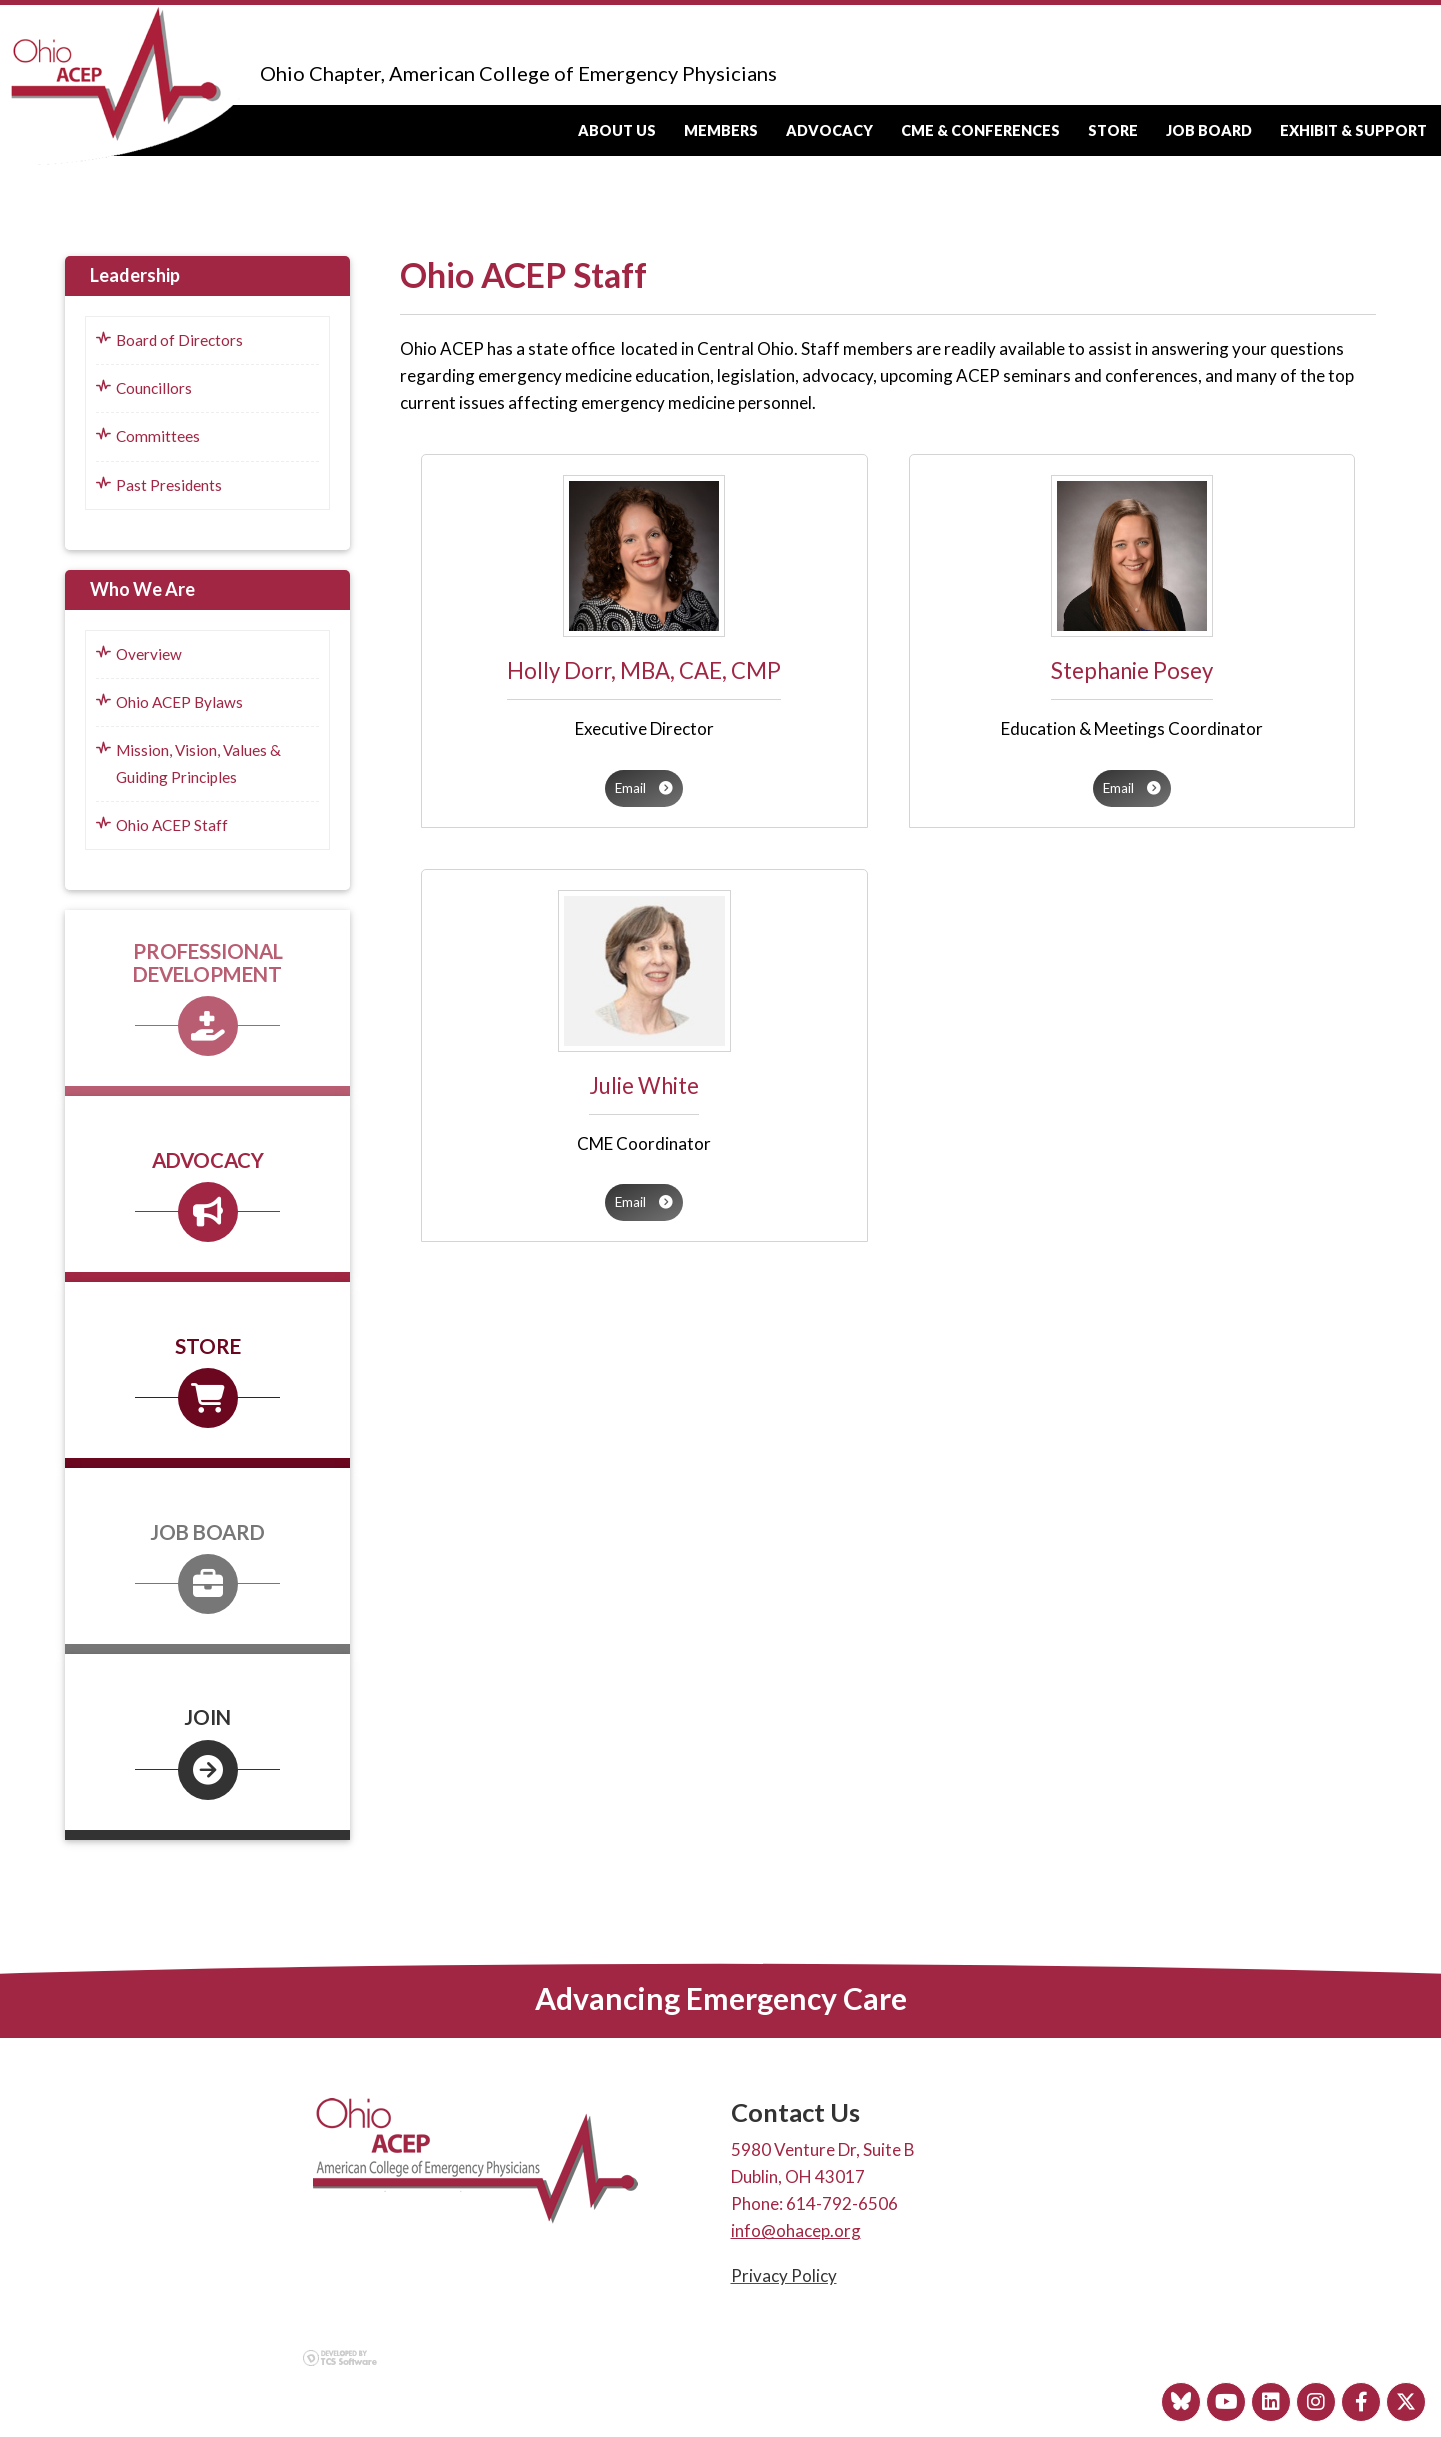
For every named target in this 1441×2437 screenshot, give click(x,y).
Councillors (144, 388)
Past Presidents (159, 485)
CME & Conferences (980, 130)
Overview (139, 654)
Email (644, 788)
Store (1113, 130)
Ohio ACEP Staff (162, 825)
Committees (148, 436)
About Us (617, 130)
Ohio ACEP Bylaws (169, 702)
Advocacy (829, 130)
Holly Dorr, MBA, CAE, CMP (644, 670)
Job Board (1209, 130)
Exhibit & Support (1353, 130)
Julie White (644, 1085)
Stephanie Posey (1132, 670)
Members (721, 130)
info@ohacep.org (796, 2230)
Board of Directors (169, 340)
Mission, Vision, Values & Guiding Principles (188, 763)
